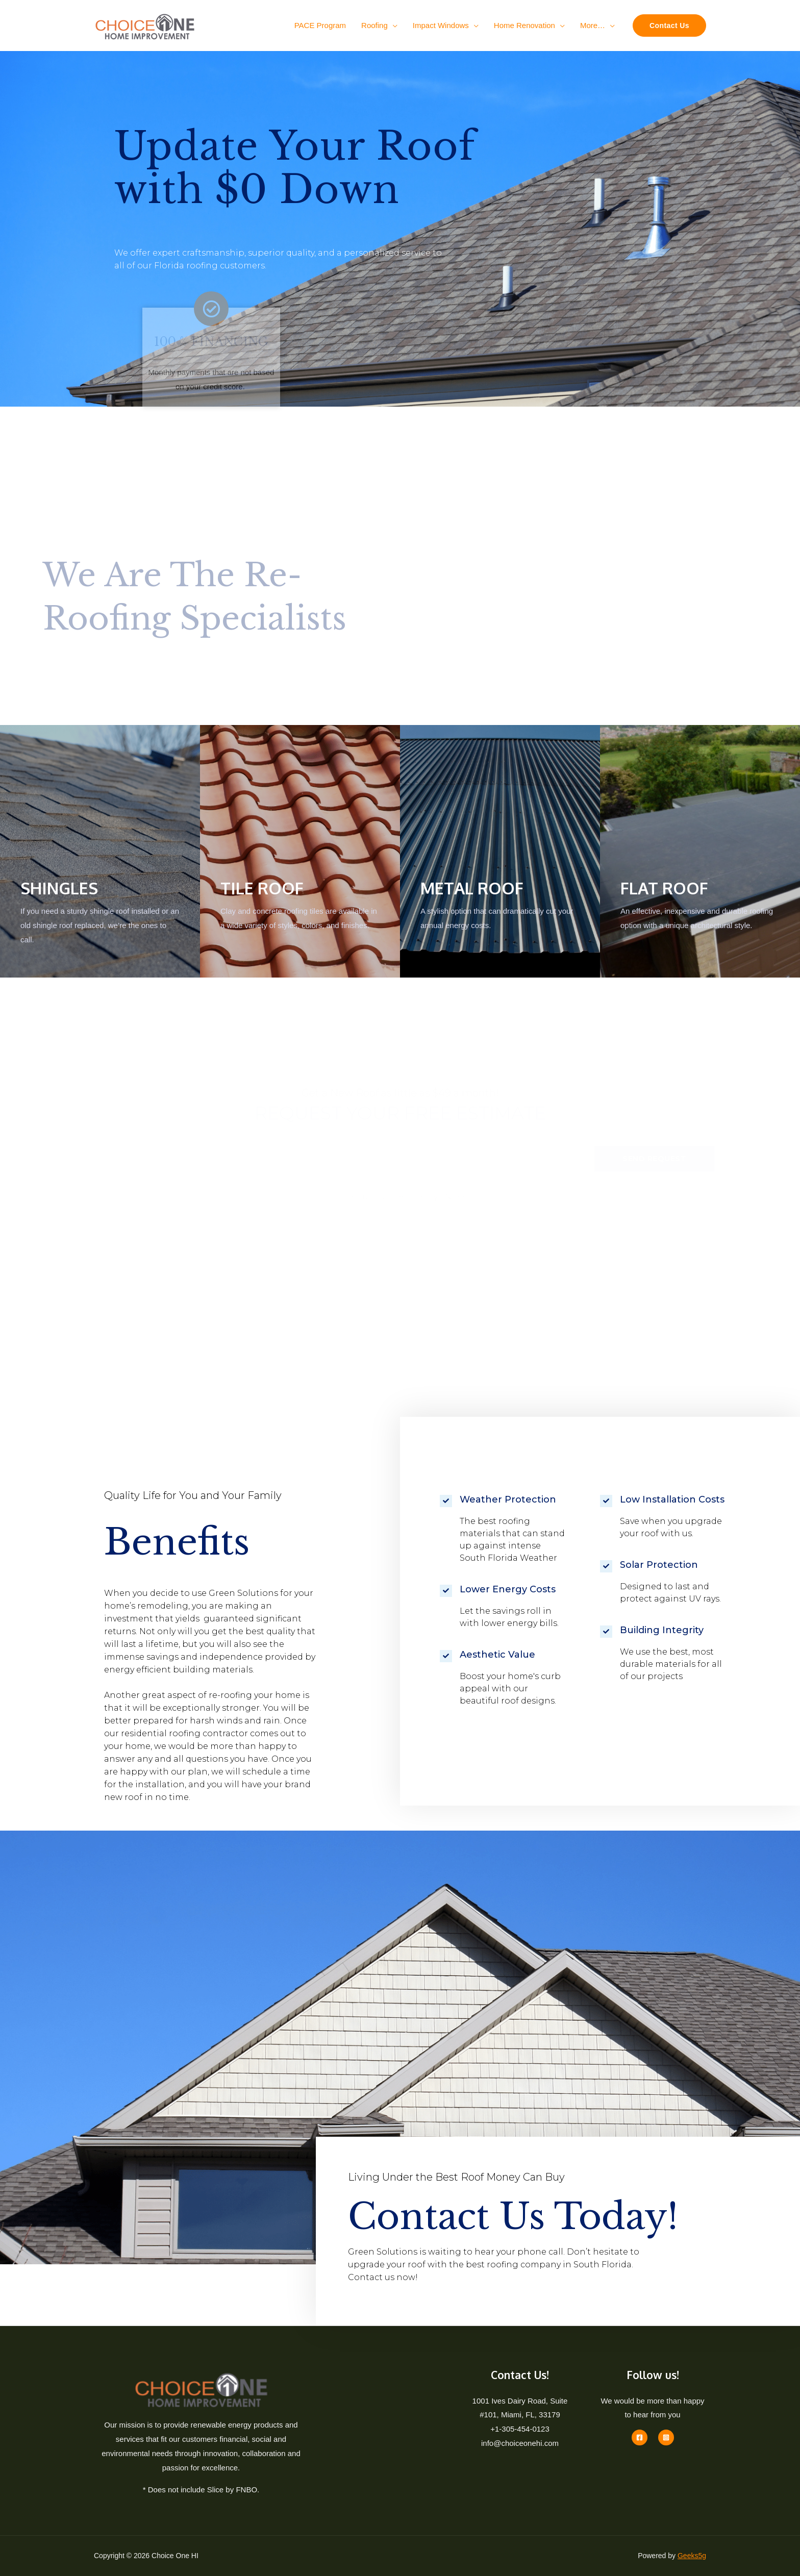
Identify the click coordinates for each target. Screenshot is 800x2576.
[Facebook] (639, 2437)
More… (592, 25)
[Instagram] (666, 2437)
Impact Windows (441, 25)
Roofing (374, 25)
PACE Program (320, 25)
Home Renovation (524, 25)
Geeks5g (692, 2556)
